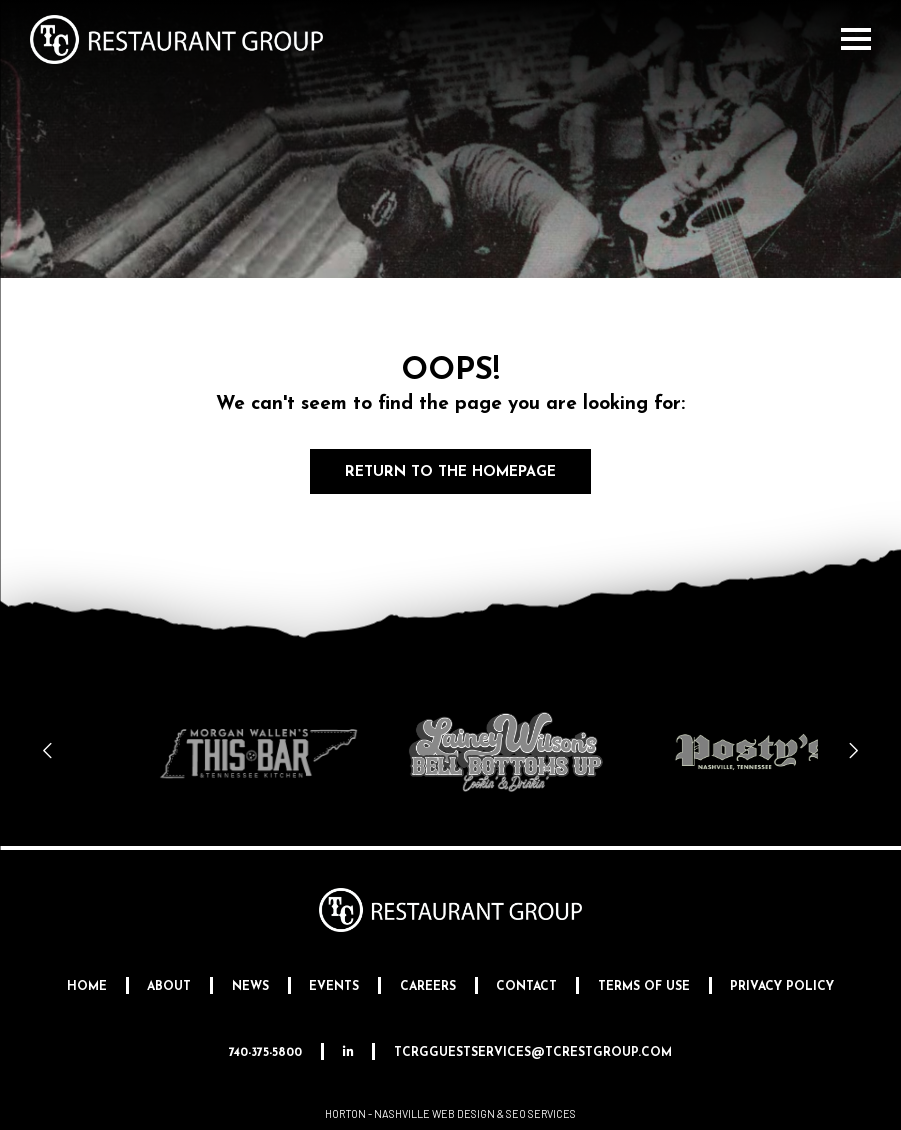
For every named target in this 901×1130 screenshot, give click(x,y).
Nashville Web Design (434, 1113)
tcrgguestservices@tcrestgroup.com (533, 1053)
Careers (428, 987)
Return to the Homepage (450, 472)
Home (87, 987)
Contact (526, 987)
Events (334, 987)
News (250, 987)
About (169, 987)
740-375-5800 (265, 1053)
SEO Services (541, 1113)
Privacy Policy (782, 987)
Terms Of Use (644, 987)
